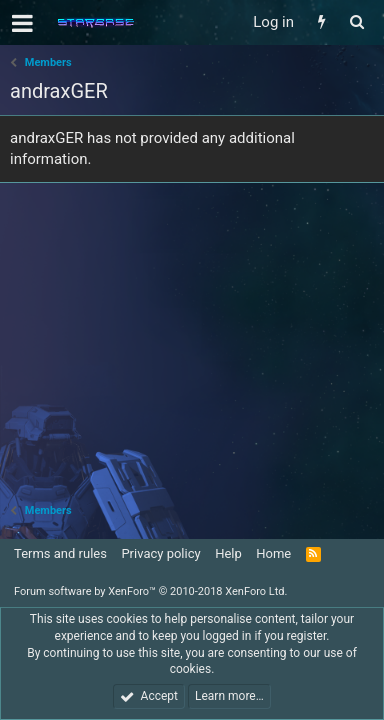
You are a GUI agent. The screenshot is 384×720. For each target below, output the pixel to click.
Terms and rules (60, 553)
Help (228, 553)
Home (273, 553)
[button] (22, 23)
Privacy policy (160, 553)
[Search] (356, 22)
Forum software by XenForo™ (150, 591)
